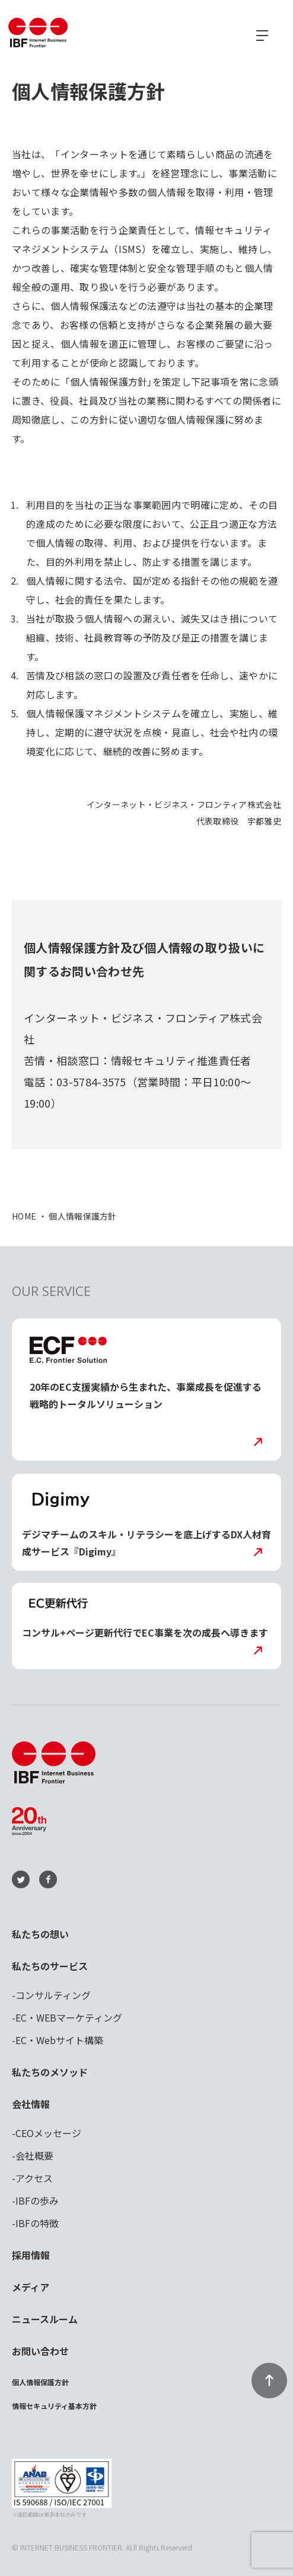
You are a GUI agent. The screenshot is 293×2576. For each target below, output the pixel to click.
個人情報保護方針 (40, 2382)
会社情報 (31, 2104)
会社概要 (34, 2155)
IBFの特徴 (37, 2223)
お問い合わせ (40, 2351)
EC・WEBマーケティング (68, 2017)
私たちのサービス (50, 1966)
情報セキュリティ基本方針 (54, 2406)
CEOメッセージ (48, 2133)
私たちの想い (40, 1934)
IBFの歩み (37, 2200)
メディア (30, 2287)
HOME (24, 1216)
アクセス (34, 2178)
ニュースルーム (45, 2319)
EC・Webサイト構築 (59, 2040)
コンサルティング (53, 1995)
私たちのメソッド (50, 2072)
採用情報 (31, 2255)
